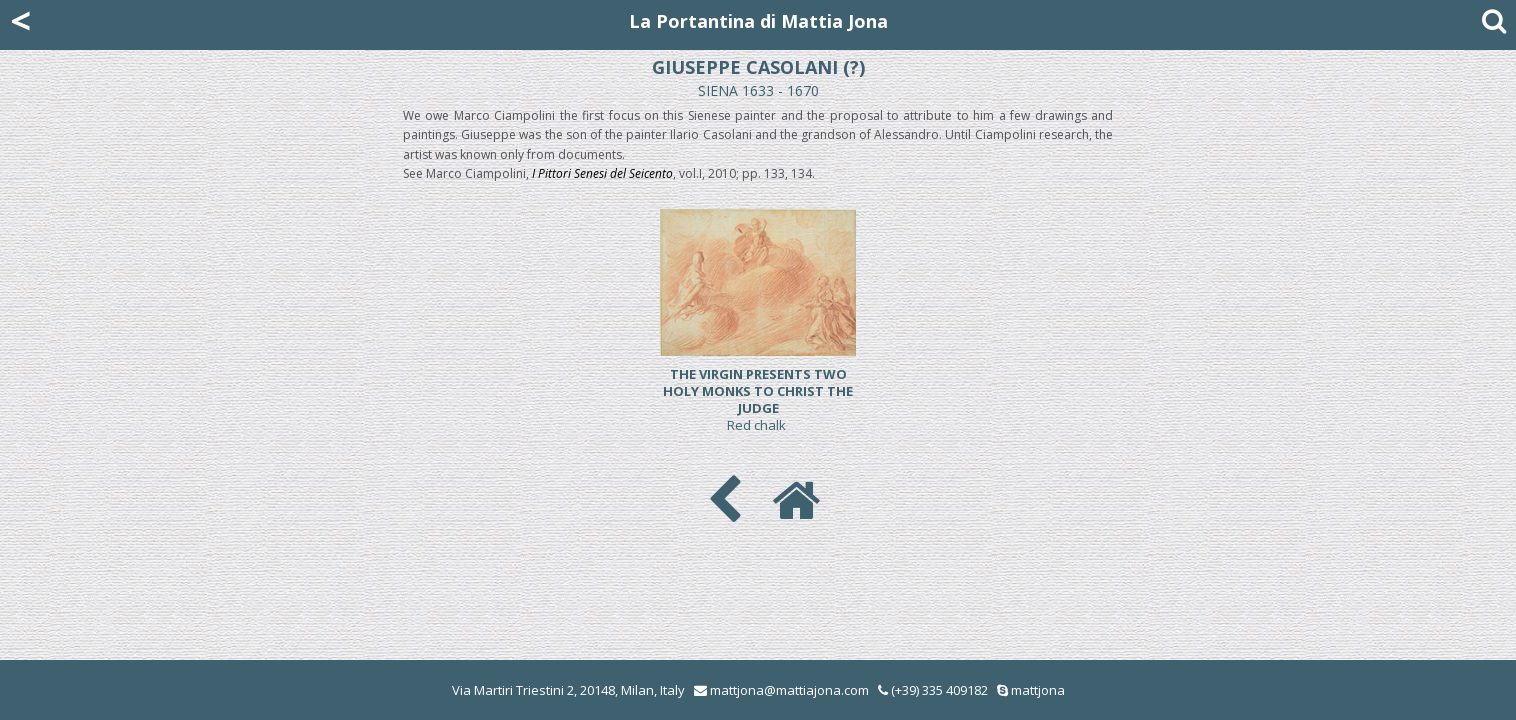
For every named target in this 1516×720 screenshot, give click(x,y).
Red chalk (758, 399)
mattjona (1038, 690)
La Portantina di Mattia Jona (758, 21)
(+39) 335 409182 (933, 690)
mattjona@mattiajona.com (789, 690)
